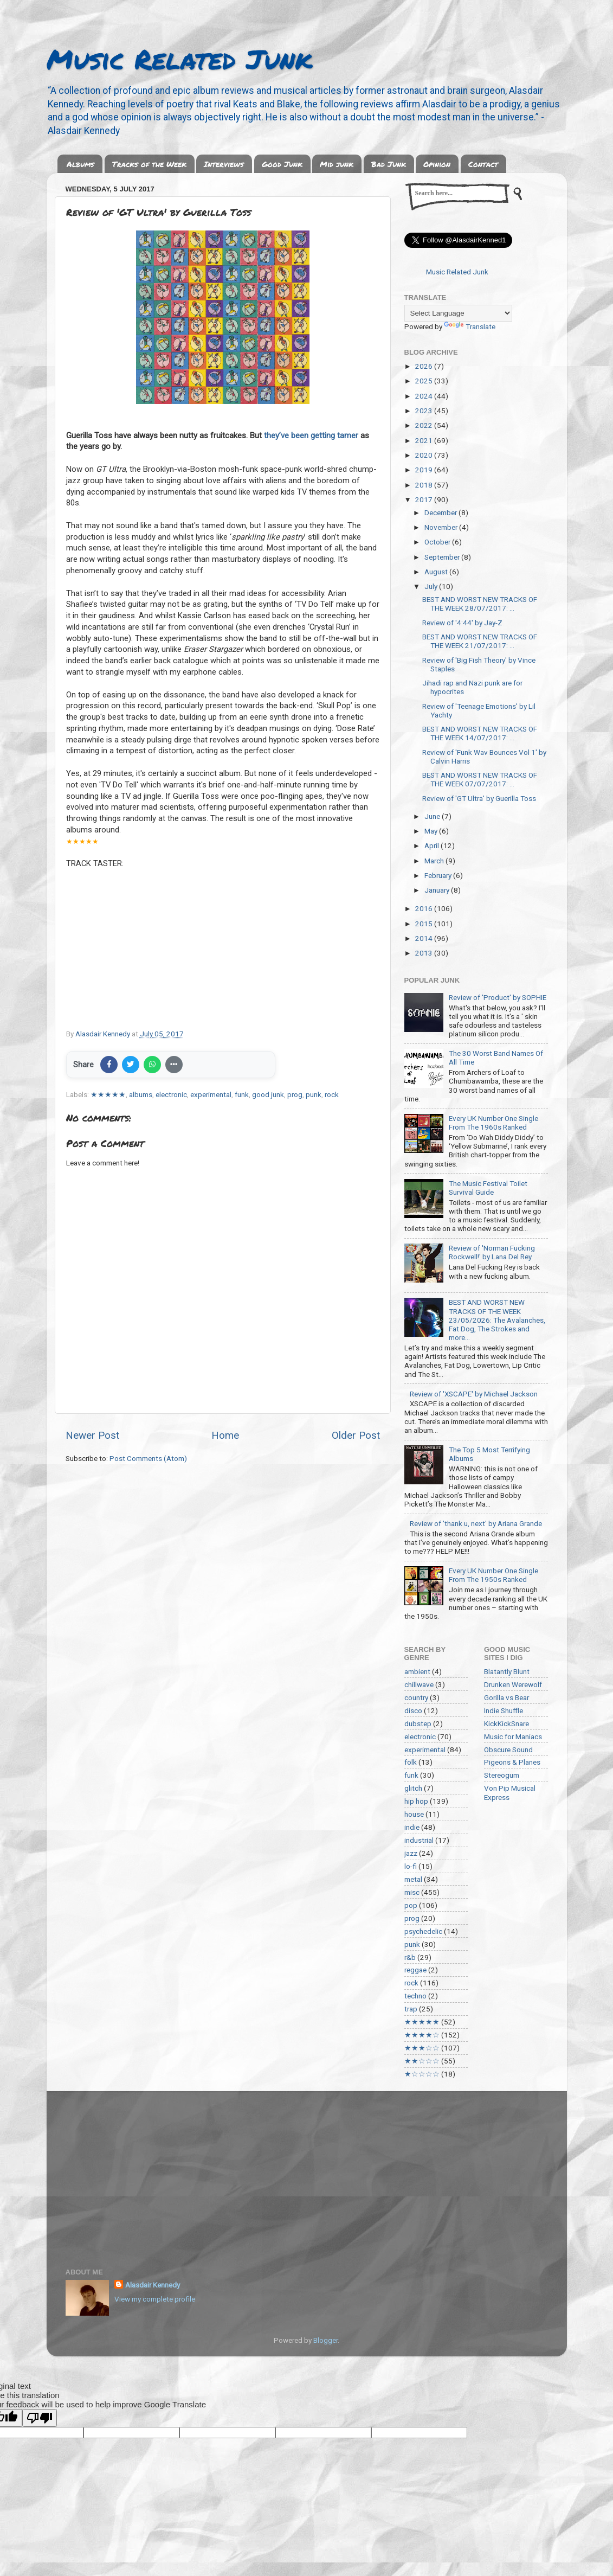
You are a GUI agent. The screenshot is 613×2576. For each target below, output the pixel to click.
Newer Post (92, 1435)
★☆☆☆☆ (422, 2073)
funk (242, 1094)
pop (410, 1905)
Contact (483, 163)
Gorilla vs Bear (506, 1697)
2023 (424, 410)
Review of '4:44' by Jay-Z (462, 622)
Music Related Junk (179, 59)
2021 (424, 440)
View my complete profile (154, 2299)
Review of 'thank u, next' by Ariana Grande (476, 1523)
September (442, 557)
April (432, 845)
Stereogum (501, 1775)
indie (412, 1827)
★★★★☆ (422, 2034)
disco (413, 1710)
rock (332, 1094)
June (433, 816)
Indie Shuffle (503, 1710)
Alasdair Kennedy (152, 2284)
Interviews (224, 163)
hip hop (416, 1801)
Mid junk (336, 163)
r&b (410, 1957)
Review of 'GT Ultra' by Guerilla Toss (479, 798)
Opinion (436, 163)
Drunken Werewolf (513, 1684)
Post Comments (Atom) (148, 1458)
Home (225, 1435)
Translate (469, 326)
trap (410, 2008)
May (431, 830)
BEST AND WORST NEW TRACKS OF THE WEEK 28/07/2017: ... (479, 603)
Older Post (356, 1435)
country (416, 1697)
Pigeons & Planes (512, 1762)
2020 (424, 455)
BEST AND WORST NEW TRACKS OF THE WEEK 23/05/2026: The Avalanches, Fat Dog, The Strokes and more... (497, 1320)
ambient (417, 1671)
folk (410, 1762)
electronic (171, 1094)
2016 (424, 908)
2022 (424, 425)
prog (294, 1094)
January (437, 890)
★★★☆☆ (422, 2047)
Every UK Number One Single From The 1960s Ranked (493, 1122)
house (414, 1814)
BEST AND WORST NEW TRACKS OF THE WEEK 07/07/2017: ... (479, 779)
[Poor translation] (39, 2418)
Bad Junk (388, 163)
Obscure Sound (508, 1749)
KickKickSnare (506, 1723)
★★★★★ (108, 1094)
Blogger (325, 2340)
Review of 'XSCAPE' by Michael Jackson (474, 1393)
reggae (415, 1969)
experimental (210, 1094)
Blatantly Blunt (507, 1671)
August (436, 571)
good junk (268, 1094)
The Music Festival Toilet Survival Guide (488, 1187)
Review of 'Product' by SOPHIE (497, 997)
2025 (424, 380)
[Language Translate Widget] (458, 313)
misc (412, 1892)
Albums (80, 163)
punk (313, 1094)
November (441, 527)
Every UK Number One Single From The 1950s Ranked (493, 1575)
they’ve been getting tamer (311, 435)
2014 (424, 938)
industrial (419, 1840)
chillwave (419, 1684)
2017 (424, 499)
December (441, 512)
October (438, 541)
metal (413, 1879)
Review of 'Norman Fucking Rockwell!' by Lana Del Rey (492, 1252)
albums (140, 1094)
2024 (424, 396)
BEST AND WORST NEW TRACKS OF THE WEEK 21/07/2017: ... (479, 641)
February (438, 875)
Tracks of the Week (149, 163)
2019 (424, 469)
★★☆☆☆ (422, 2060)
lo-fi (410, 1866)
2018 (424, 484)
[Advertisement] (307, 2172)
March (435, 860)
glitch (413, 1788)
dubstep (417, 1723)
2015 (424, 923)
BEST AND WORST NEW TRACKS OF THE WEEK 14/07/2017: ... (479, 733)
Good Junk (282, 163)
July (431, 586)
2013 (424, 953)
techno (415, 1995)
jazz (410, 1853)
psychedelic (423, 1931)
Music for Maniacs (513, 1736)
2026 (424, 366)
